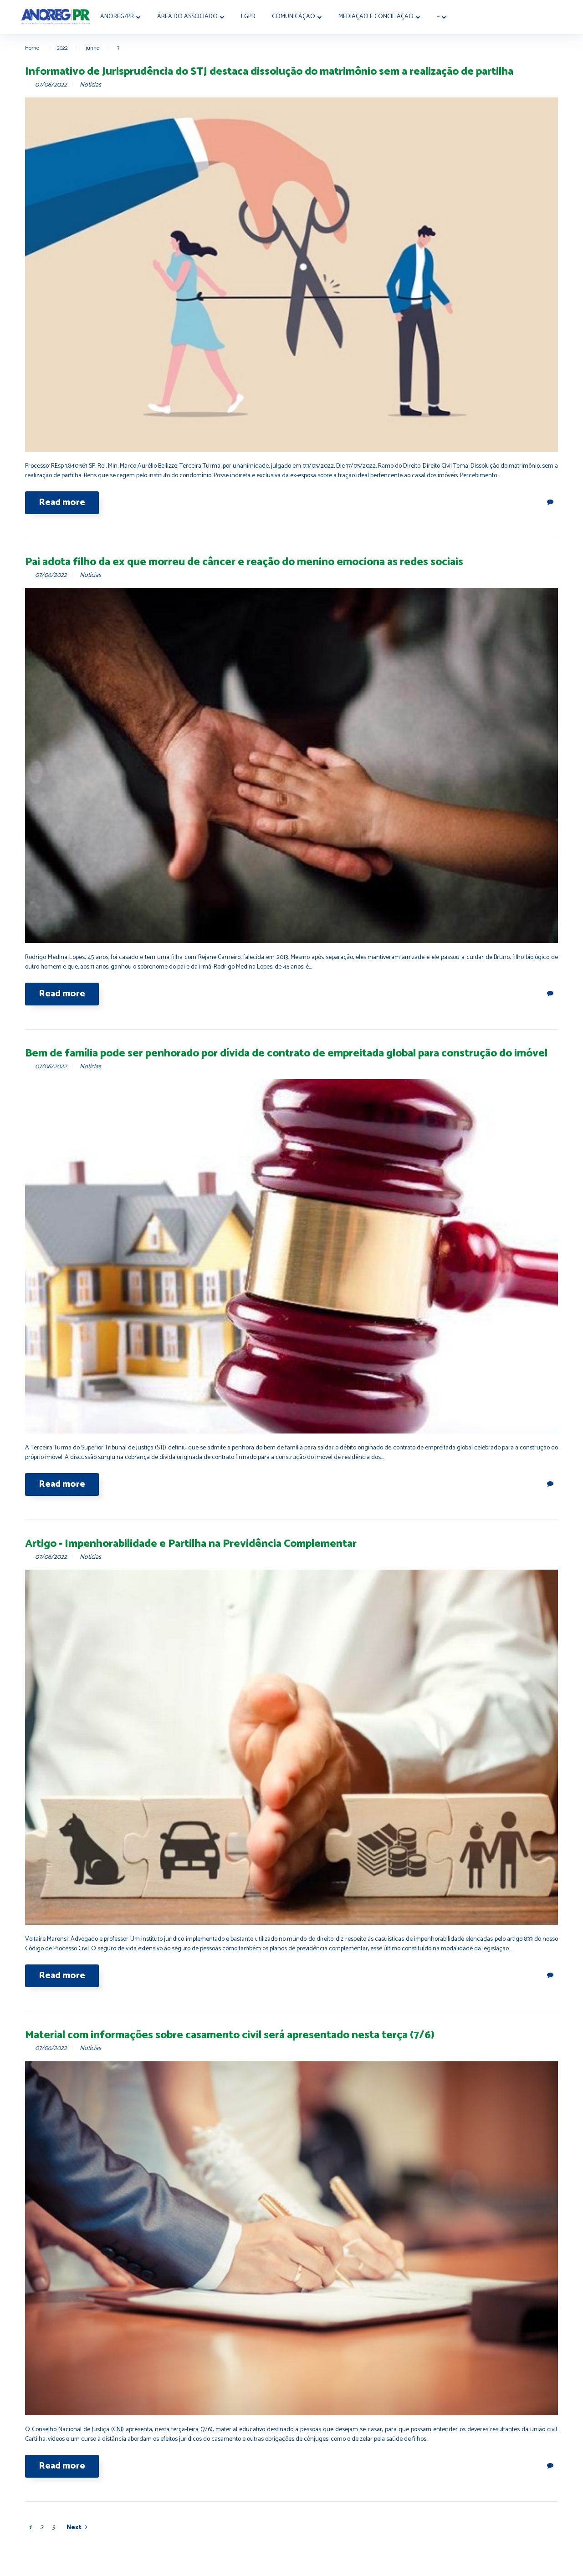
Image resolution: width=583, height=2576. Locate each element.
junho (92, 48)
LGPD (255, 16)
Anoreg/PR (124, 16)
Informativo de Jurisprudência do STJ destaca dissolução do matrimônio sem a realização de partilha (269, 72)
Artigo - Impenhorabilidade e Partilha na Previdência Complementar (191, 1544)
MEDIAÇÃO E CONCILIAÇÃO (382, 16)
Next (74, 2527)
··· (445, 16)
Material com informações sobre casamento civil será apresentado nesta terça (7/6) (230, 2035)
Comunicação (300, 16)
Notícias (90, 85)
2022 (62, 48)
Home (32, 48)
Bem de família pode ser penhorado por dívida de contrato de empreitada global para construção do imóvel (286, 1053)
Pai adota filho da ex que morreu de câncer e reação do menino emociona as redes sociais (244, 562)
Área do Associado (194, 16)
